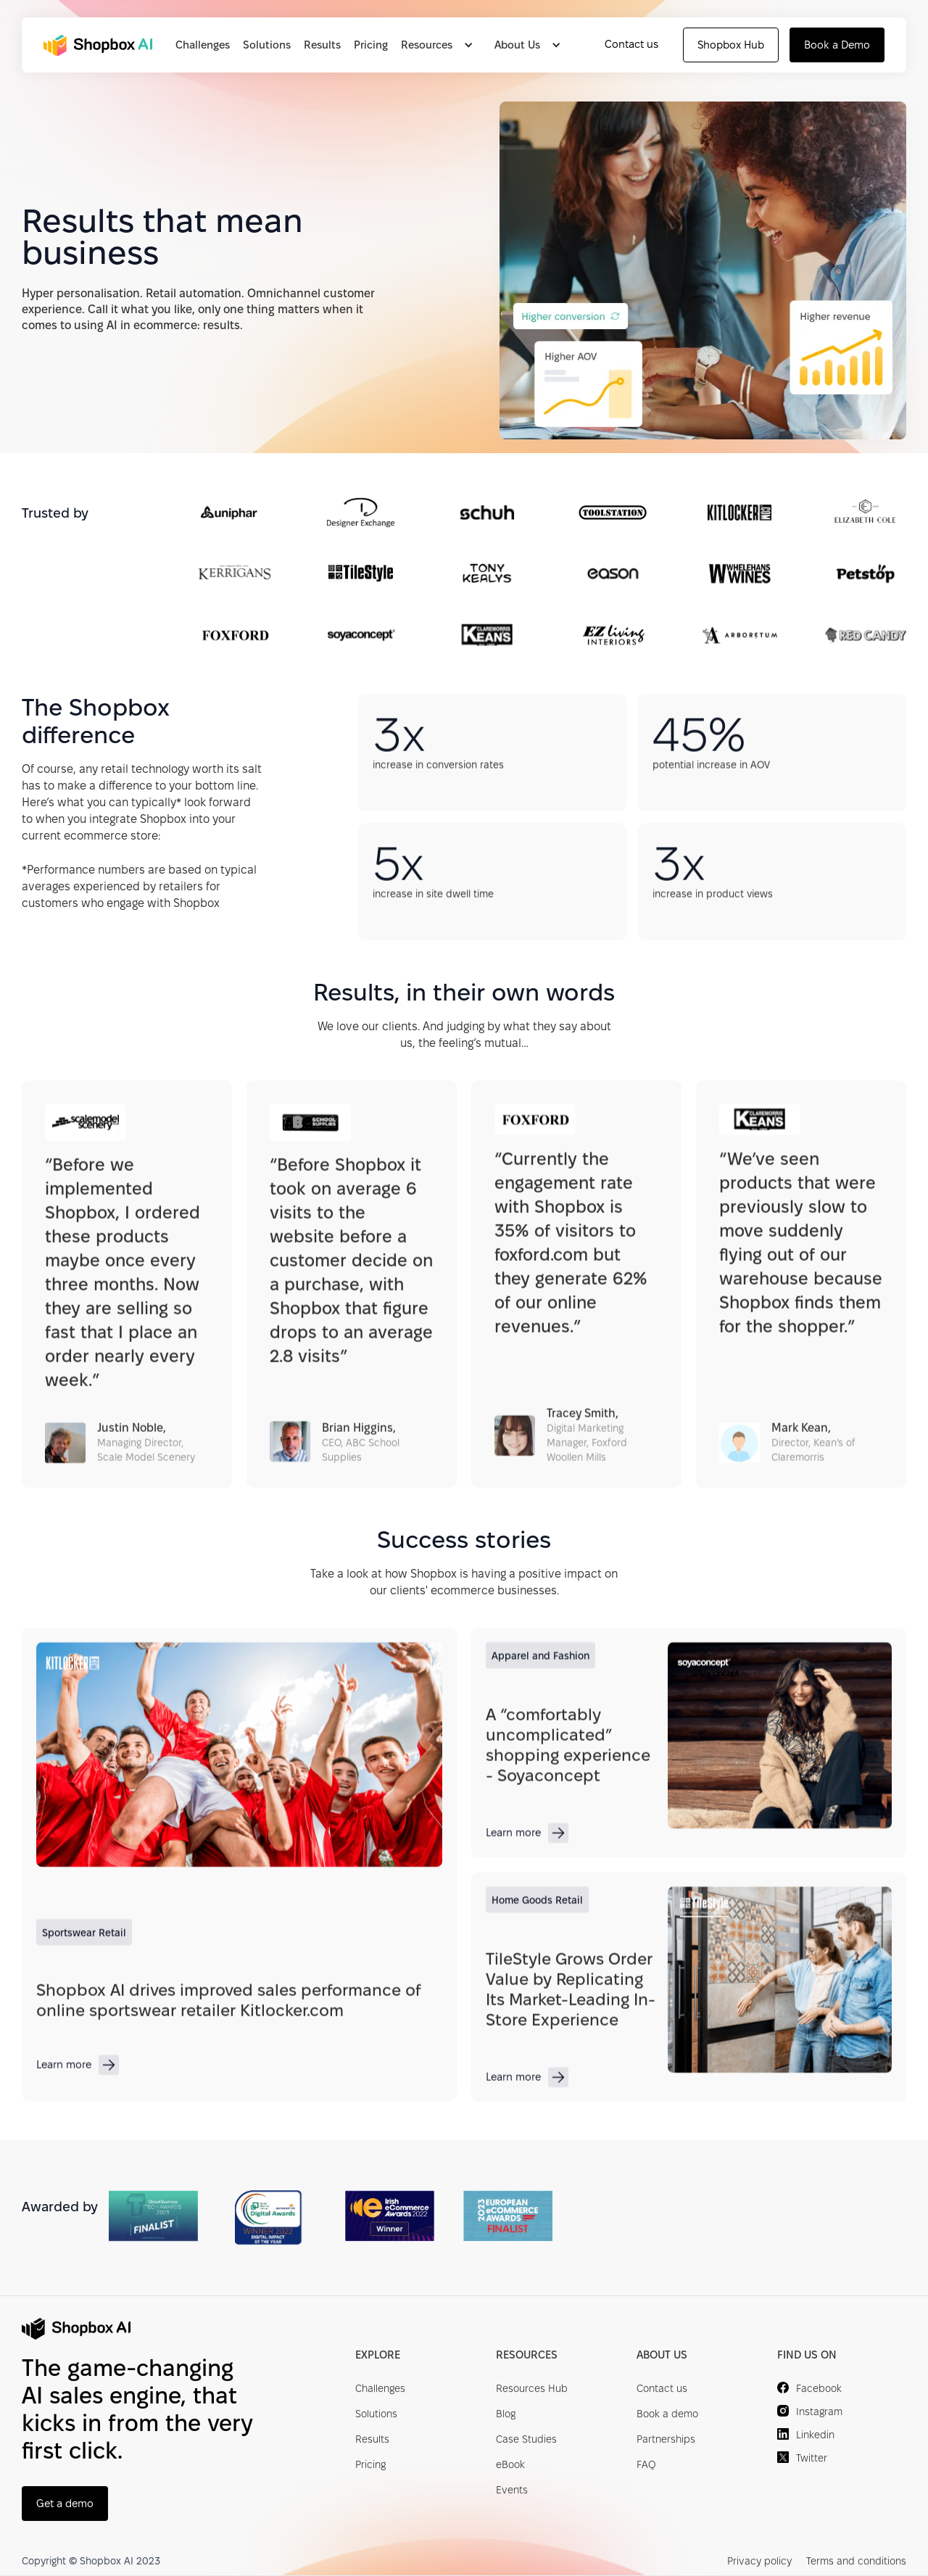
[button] (441, 45)
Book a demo (667, 2415)
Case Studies (526, 2440)
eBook (510, 2466)
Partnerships (666, 2440)
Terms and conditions (856, 2561)
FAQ (646, 2466)
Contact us (631, 44)
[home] (100, 45)
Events (512, 2491)
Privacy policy (759, 2561)
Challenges (202, 44)
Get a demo (65, 2504)
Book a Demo (837, 44)
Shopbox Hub (730, 44)
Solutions (267, 44)
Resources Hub (532, 2389)
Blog (505, 2415)
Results (322, 44)
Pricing (371, 44)
